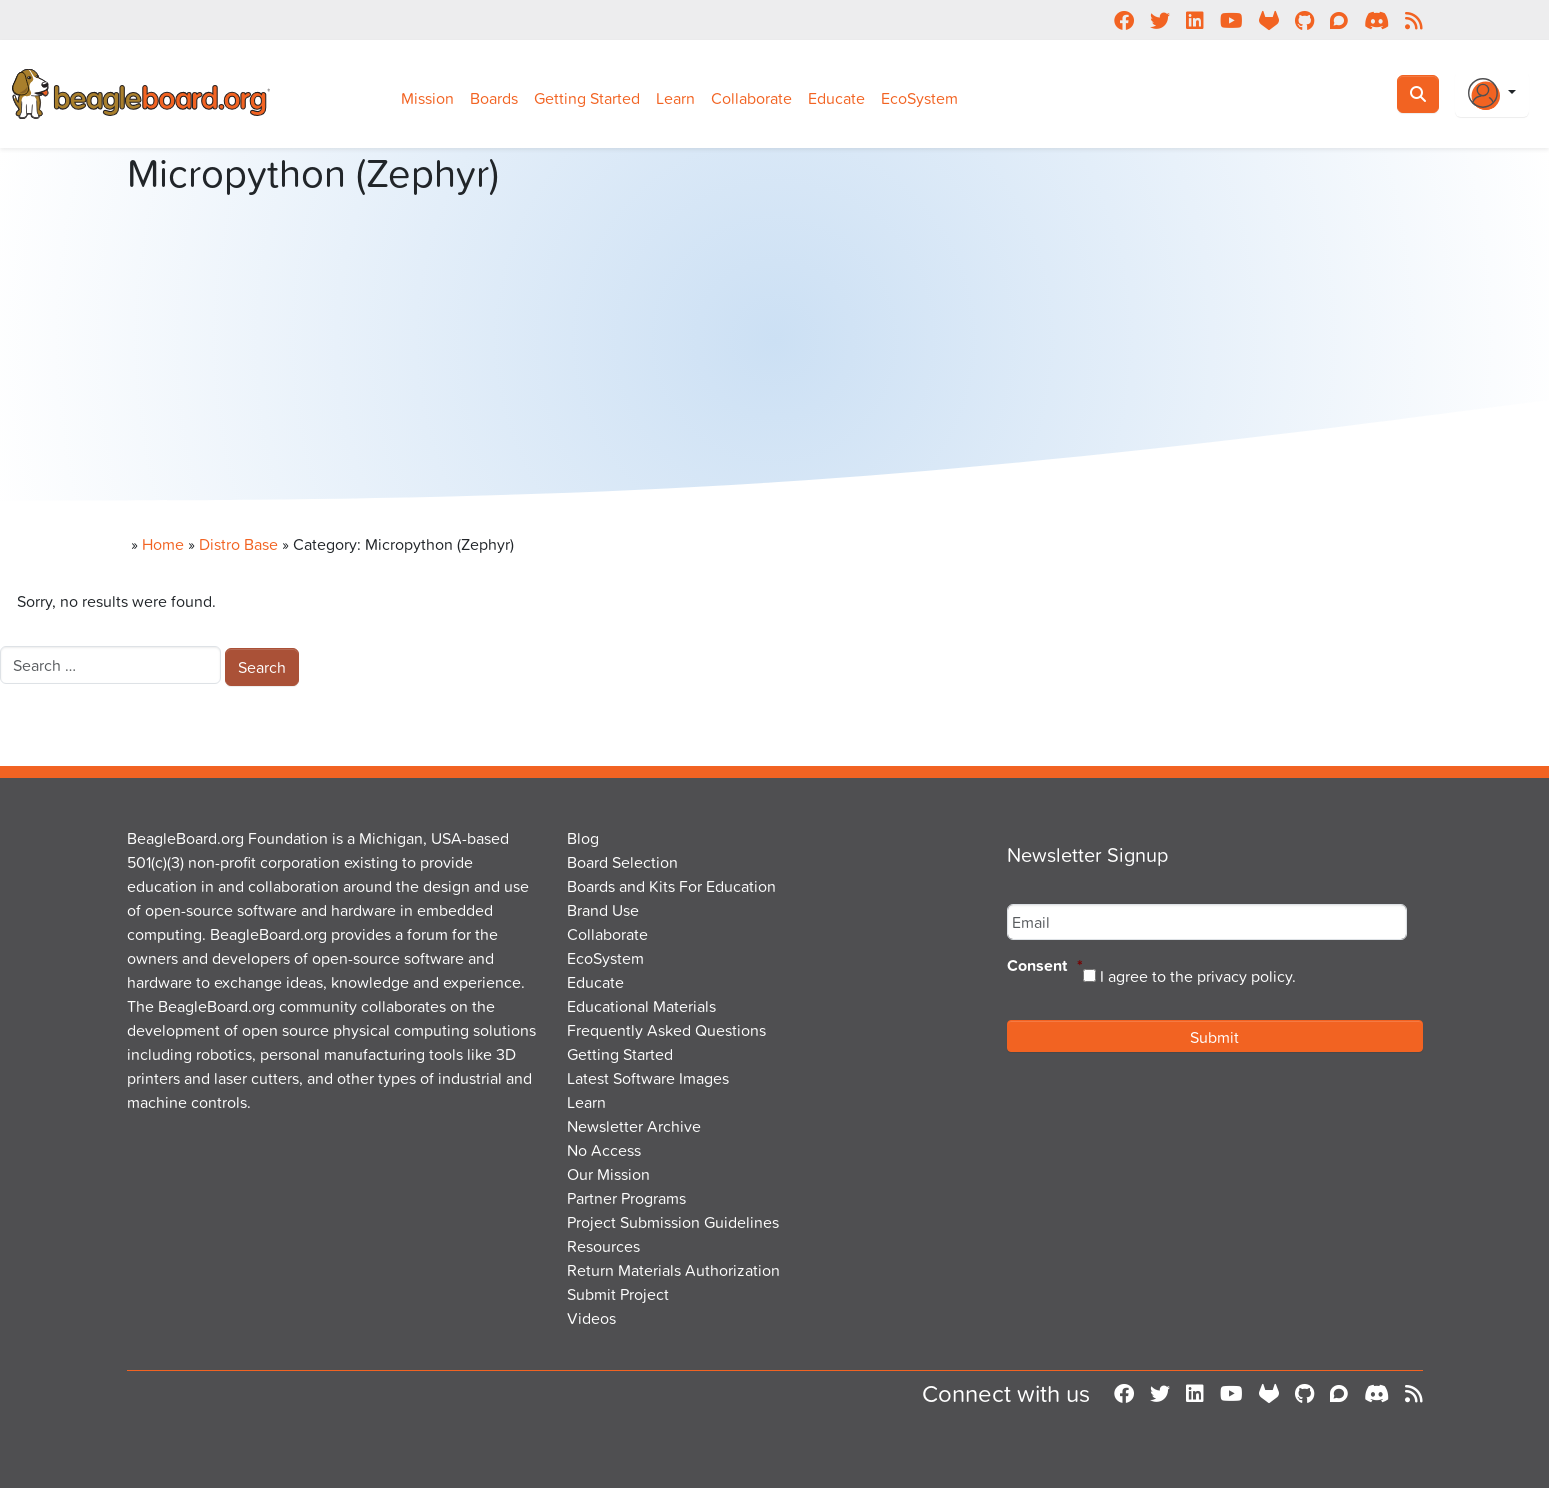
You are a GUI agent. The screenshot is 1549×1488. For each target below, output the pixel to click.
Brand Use (603, 910)
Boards (494, 98)
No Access (604, 1150)
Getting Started (587, 98)
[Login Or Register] (1492, 94)
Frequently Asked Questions (666, 1030)
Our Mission (608, 1174)
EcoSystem (919, 98)
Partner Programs (626, 1198)
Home (163, 544)
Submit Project (618, 1294)
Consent (1045, 966)
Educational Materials (641, 1006)
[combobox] (110, 665)
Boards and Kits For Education (671, 886)
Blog (583, 838)
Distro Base (238, 544)
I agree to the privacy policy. (1198, 976)
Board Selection (622, 862)
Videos (591, 1318)
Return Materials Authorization (673, 1270)
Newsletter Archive (634, 1126)
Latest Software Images (648, 1078)
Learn (675, 98)
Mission (427, 98)
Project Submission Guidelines (673, 1222)
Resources (603, 1246)
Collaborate (751, 98)
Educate (836, 98)
